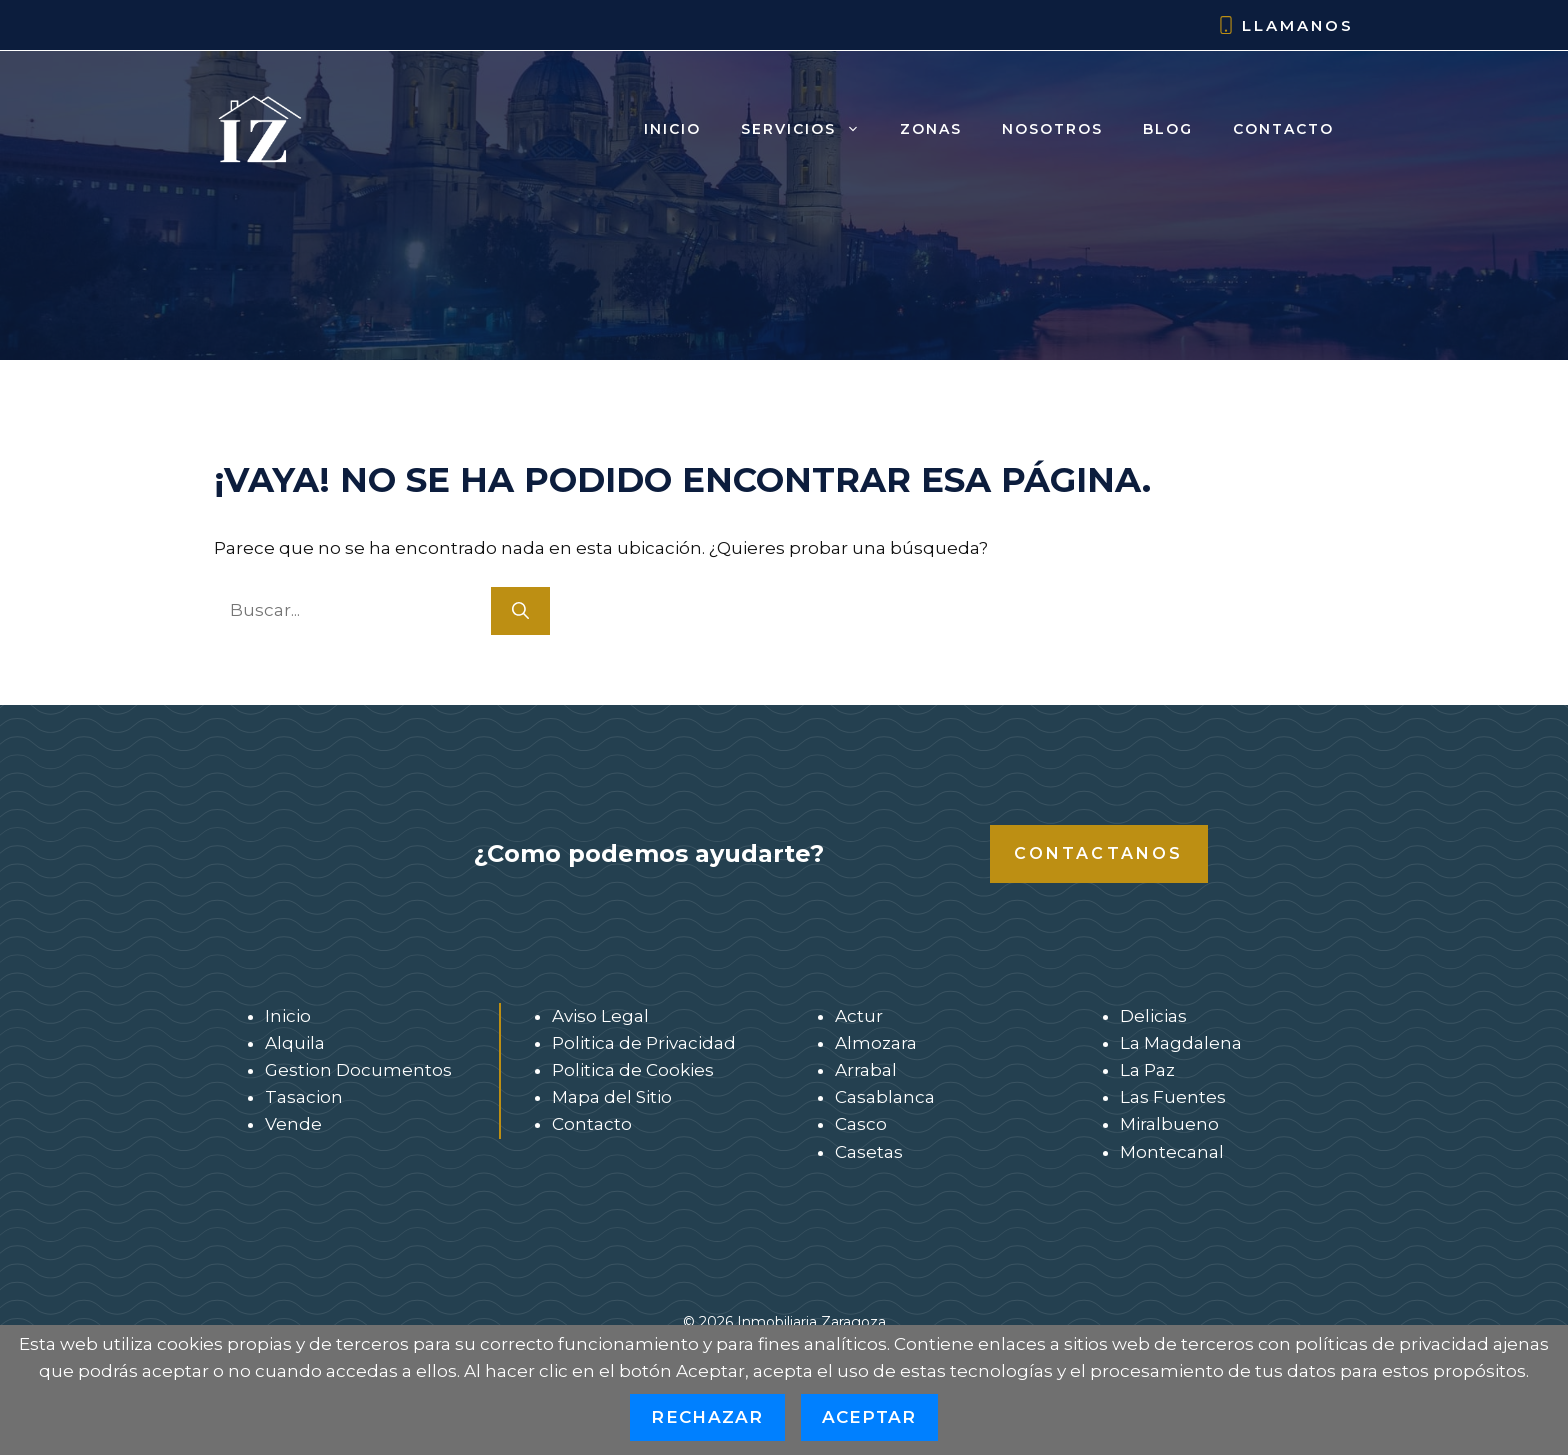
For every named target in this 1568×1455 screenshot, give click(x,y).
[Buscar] (520, 611)
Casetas (869, 1152)
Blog (1168, 129)
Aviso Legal (600, 1016)
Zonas (931, 129)
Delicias (1153, 1016)
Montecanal (1172, 1152)
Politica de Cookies (633, 1070)
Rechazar (707, 1417)
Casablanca (885, 1097)
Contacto (1283, 129)
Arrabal (866, 1070)
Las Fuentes (1173, 1097)
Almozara (876, 1043)
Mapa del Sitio (612, 1097)
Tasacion (304, 1097)
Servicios (810, 129)
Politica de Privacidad (644, 1043)
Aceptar (869, 1417)
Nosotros (1052, 129)
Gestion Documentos (358, 1070)
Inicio (672, 129)
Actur (859, 1016)
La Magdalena (1181, 1043)
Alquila (295, 1043)
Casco (861, 1124)
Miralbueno (1169, 1124)
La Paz (1147, 1070)
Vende (293, 1124)
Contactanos (1098, 853)
